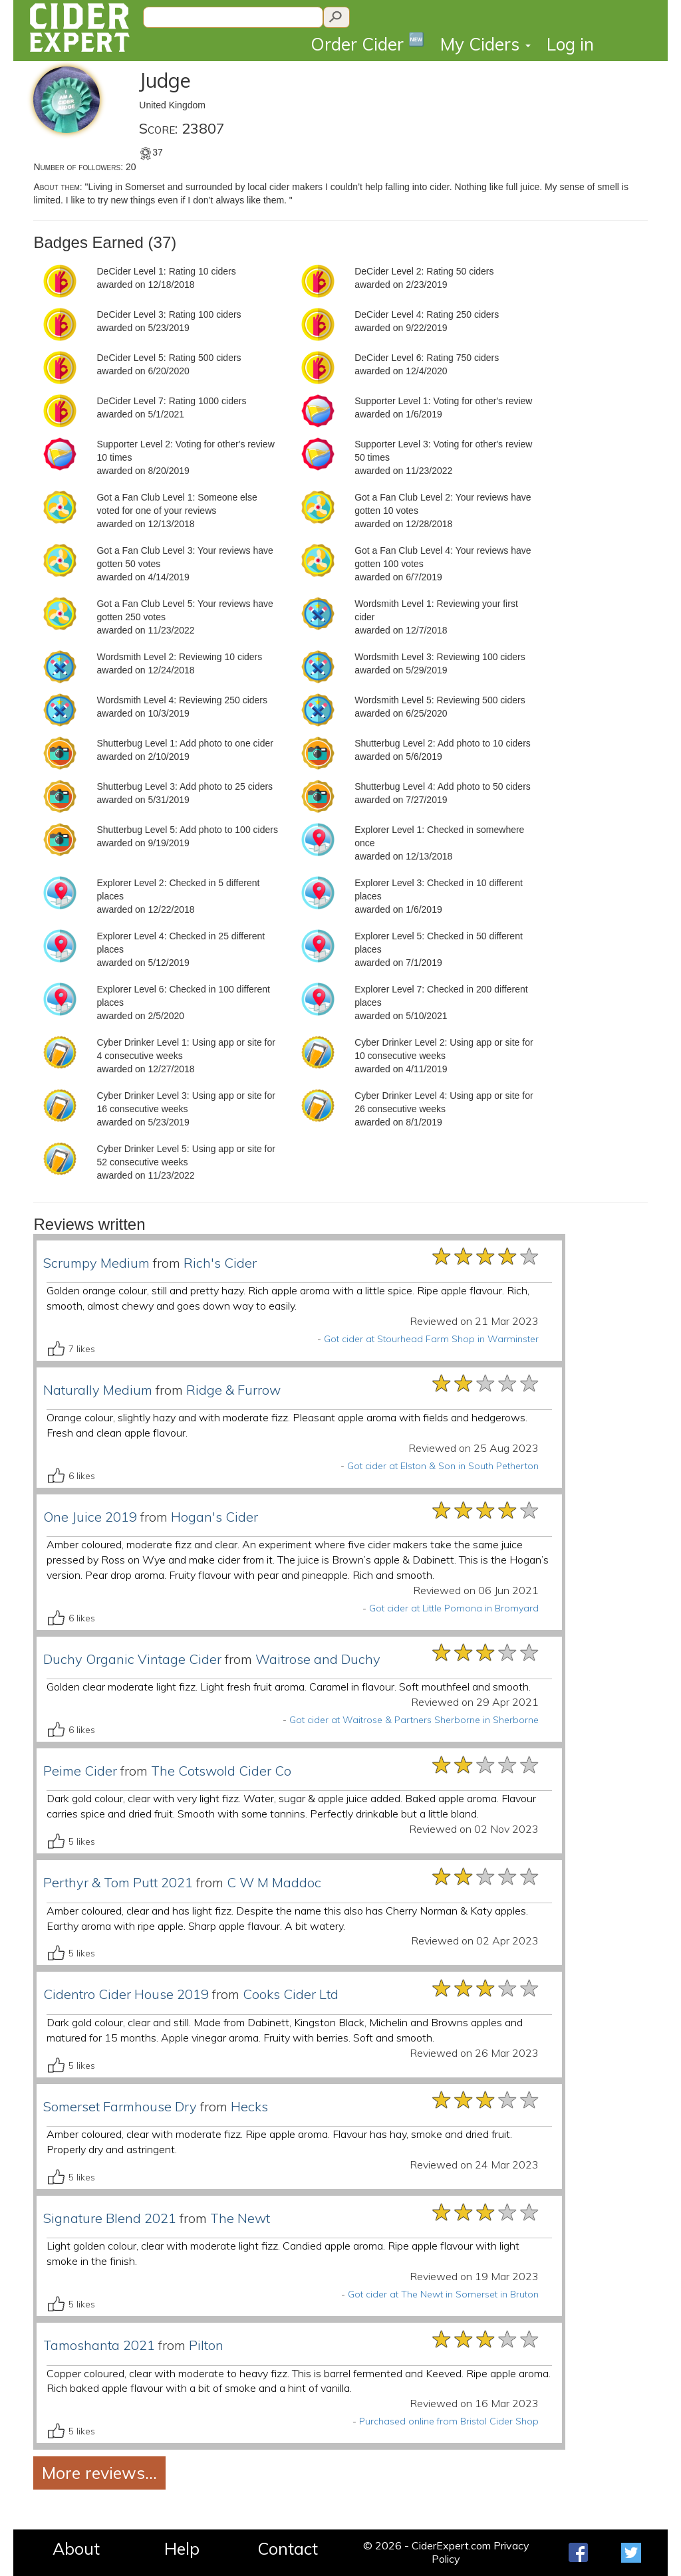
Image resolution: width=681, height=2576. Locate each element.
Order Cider (367, 43)
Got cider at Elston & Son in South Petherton (443, 1466)
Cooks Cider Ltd (291, 1994)
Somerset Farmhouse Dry (120, 2106)
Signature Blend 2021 (109, 2218)
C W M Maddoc (274, 1882)
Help (182, 2548)
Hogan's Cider (214, 1516)
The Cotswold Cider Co (221, 1770)
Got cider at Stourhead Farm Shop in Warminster (431, 1339)
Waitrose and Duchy (317, 1659)
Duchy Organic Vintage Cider (132, 1659)
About (76, 2548)
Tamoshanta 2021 (99, 2345)
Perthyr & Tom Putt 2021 (118, 1882)
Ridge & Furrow (233, 1389)
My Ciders (485, 44)
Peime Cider (80, 1770)
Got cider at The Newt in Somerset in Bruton (443, 2294)
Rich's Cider (220, 1262)
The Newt (240, 2218)
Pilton (206, 2345)
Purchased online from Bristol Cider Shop (449, 2421)
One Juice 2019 (90, 1516)
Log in (570, 44)
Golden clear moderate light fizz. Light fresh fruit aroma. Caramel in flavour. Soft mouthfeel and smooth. (289, 1686)
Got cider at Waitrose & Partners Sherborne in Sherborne (414, 1720)
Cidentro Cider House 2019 (126, 1994)
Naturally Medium (97, 1389)
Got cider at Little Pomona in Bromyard (454, 1608)
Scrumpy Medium (96, 1262)
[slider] (486, 1256)
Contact (287, 2548)
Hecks (249, 2106)
